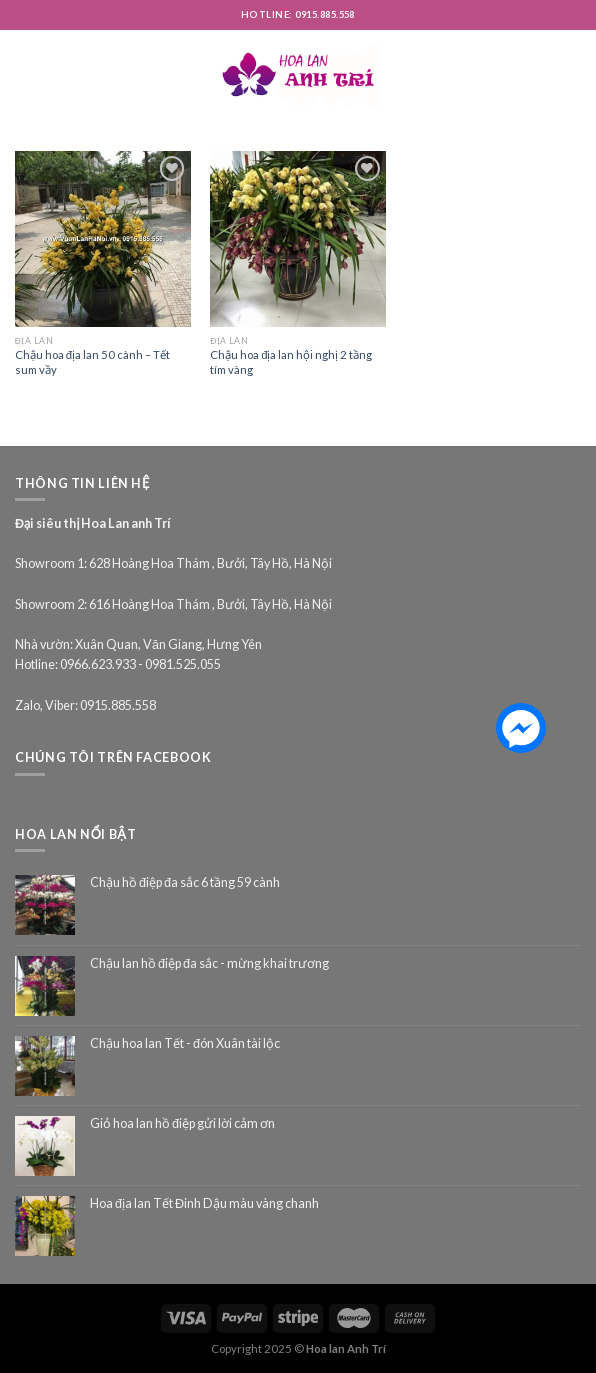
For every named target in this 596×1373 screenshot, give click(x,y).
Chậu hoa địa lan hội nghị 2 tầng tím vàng (291, 362)
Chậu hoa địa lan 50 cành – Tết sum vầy (92, 362)
